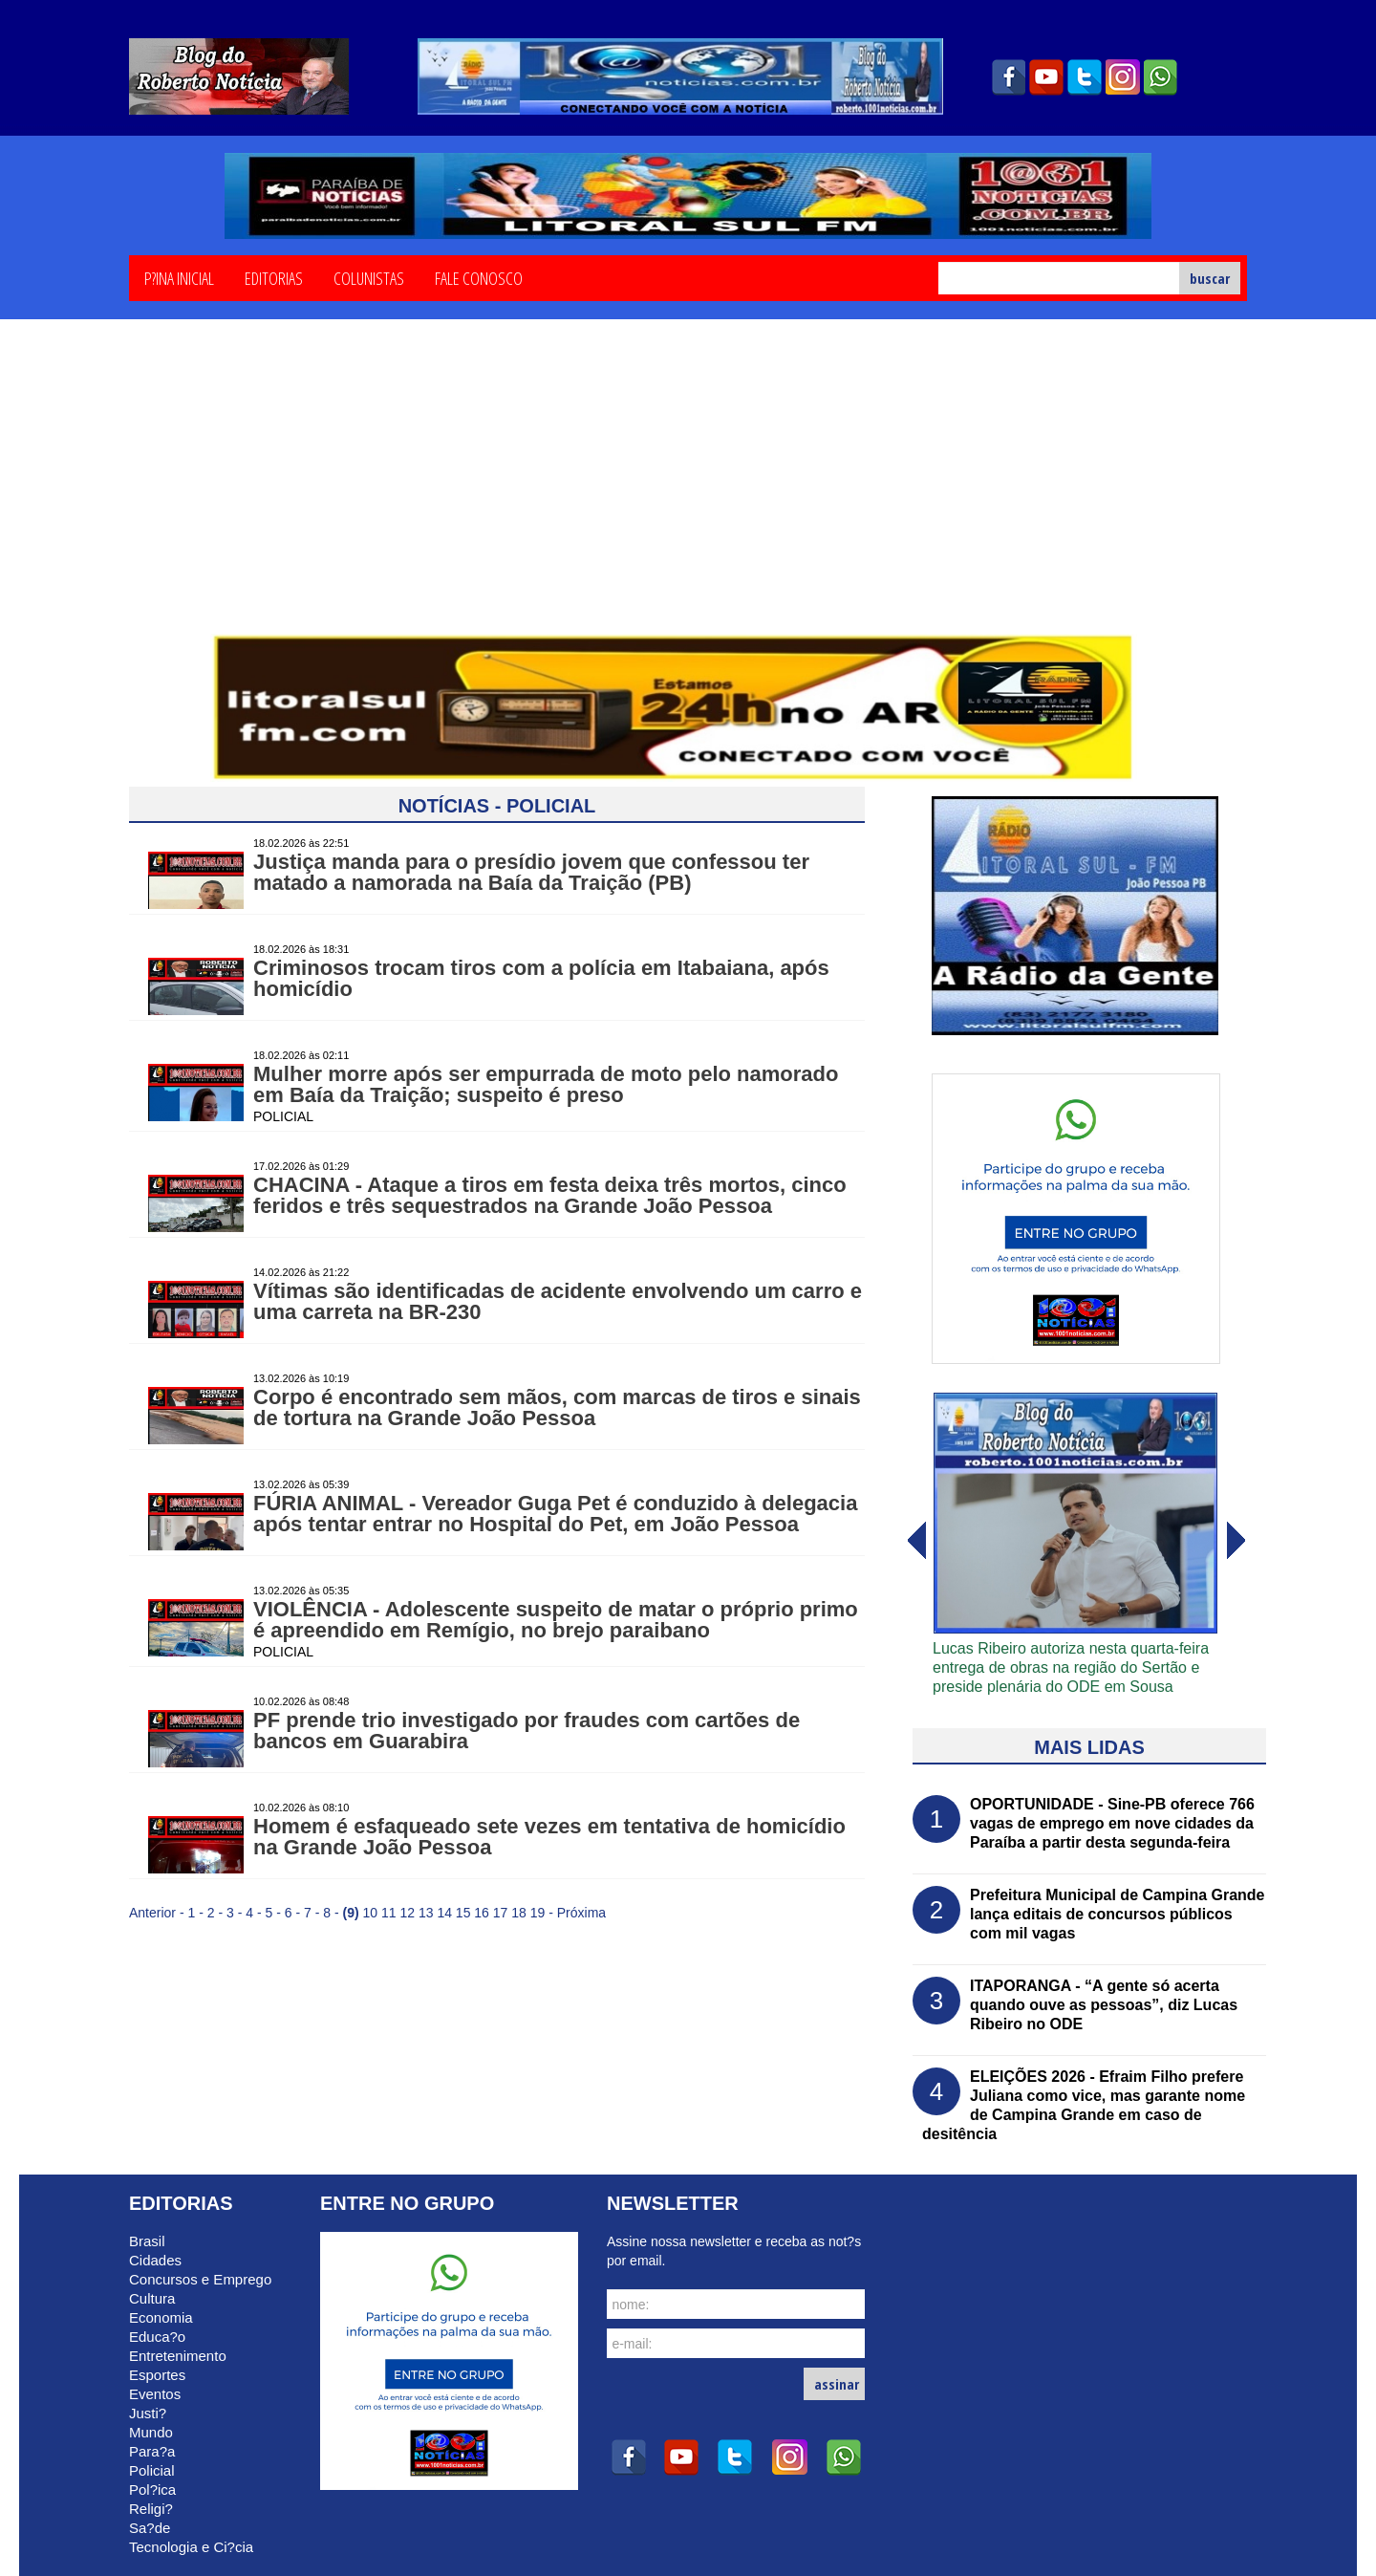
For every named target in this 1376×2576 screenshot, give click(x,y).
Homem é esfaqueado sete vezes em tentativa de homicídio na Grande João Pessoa (549, 1836)
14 (444, 1912)
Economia (161, 2317)
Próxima (581, 1912)
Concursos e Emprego (200, 2279)
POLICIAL (283, 1116)
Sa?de (149, 2528)
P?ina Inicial (179, 277)
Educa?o (157, 2336)
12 (407, 1912)
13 (426, 1912)
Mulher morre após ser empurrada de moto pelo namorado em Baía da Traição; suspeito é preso (545, 1084)
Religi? (151, 2508)
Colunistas (368, 277)
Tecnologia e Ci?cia (191, 2547)
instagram (1123, 77)
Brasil (147, 2241)
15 (463, 1912)
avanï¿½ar (915, 1541)
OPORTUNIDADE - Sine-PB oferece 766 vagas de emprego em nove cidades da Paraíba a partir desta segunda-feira (1112, 1823)
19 (538, 1912)
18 (519, 1912)
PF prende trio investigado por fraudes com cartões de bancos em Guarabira (526, 1730)
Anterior (152, 1912)
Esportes (157, 2375)
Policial (152, 2470)
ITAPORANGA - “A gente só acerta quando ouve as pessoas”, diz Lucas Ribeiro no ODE (1103, 2005)
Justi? (147, 2413)
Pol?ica (152, 2489)
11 (389, 1912)
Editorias (274, 277)
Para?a (152, 2451)
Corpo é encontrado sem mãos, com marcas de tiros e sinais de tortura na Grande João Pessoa (557, 1407)
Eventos (155, 2394)
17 (500, 1912)
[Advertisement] (688, 490)
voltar (1236, 1541)
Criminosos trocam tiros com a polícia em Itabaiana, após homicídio (541, 978)
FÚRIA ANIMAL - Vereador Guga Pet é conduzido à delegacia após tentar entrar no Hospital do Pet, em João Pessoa (555, 1513)
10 (370, 1912)
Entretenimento (177, 2356)
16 (481, 1912)
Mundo (151, 2432)
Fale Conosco (479, 277)
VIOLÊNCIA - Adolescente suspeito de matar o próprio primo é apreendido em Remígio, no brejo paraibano (555, 1619)
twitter (1084, 77)
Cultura (152, 2298)
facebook (1008, 77)
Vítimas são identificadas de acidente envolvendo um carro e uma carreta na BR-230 (557, 1301)
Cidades (155, 2260)
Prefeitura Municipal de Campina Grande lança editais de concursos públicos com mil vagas (1117, 1914)
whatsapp (1161, 77)
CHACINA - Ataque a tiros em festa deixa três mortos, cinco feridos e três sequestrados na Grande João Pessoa (550, 1195)
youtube (1046, 77)
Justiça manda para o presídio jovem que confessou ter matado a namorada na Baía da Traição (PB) (531, 872)
